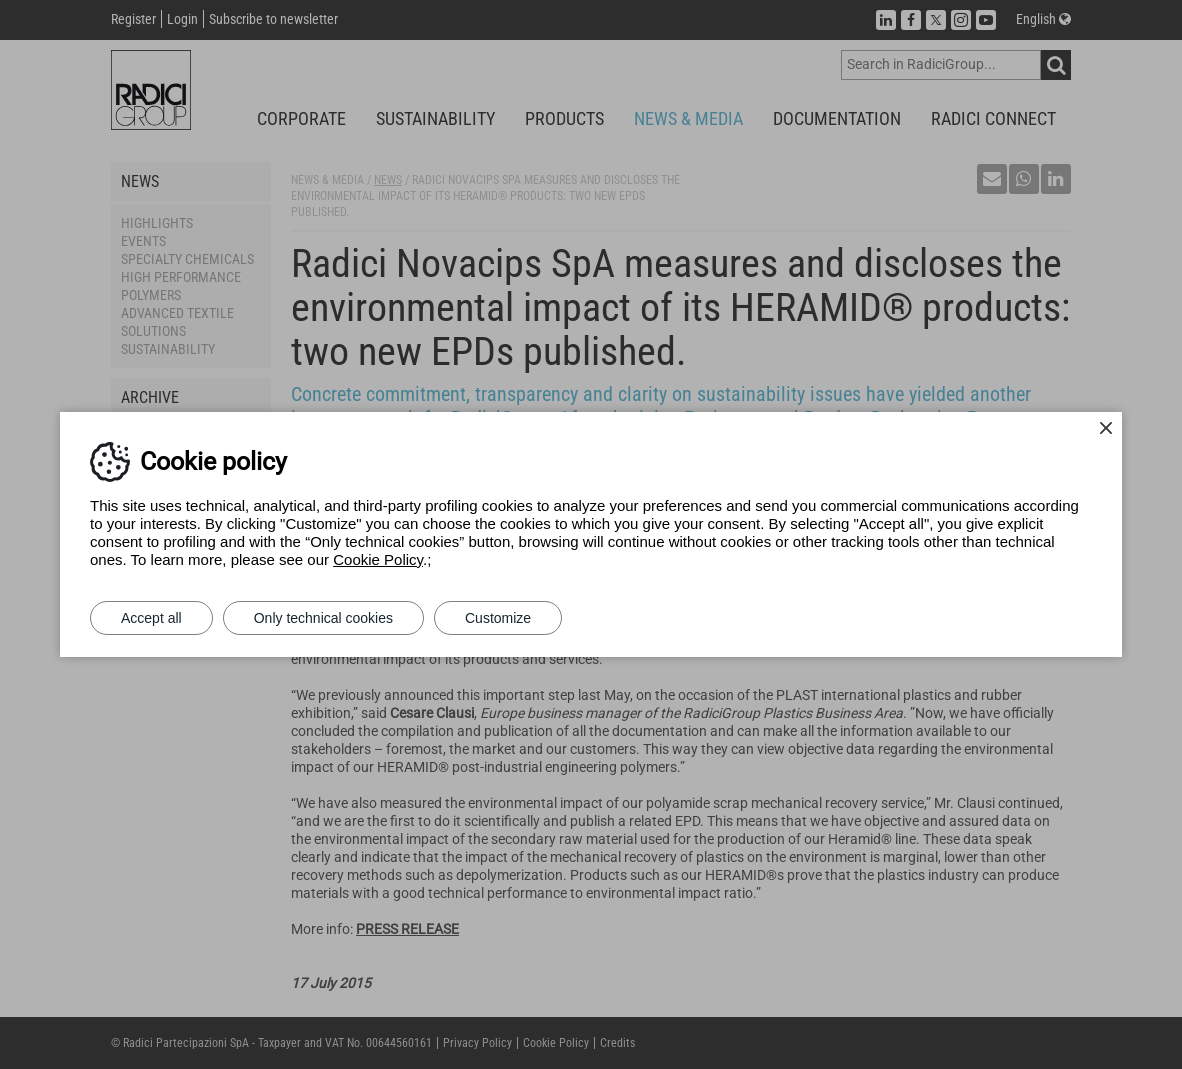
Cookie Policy (378, 559)
